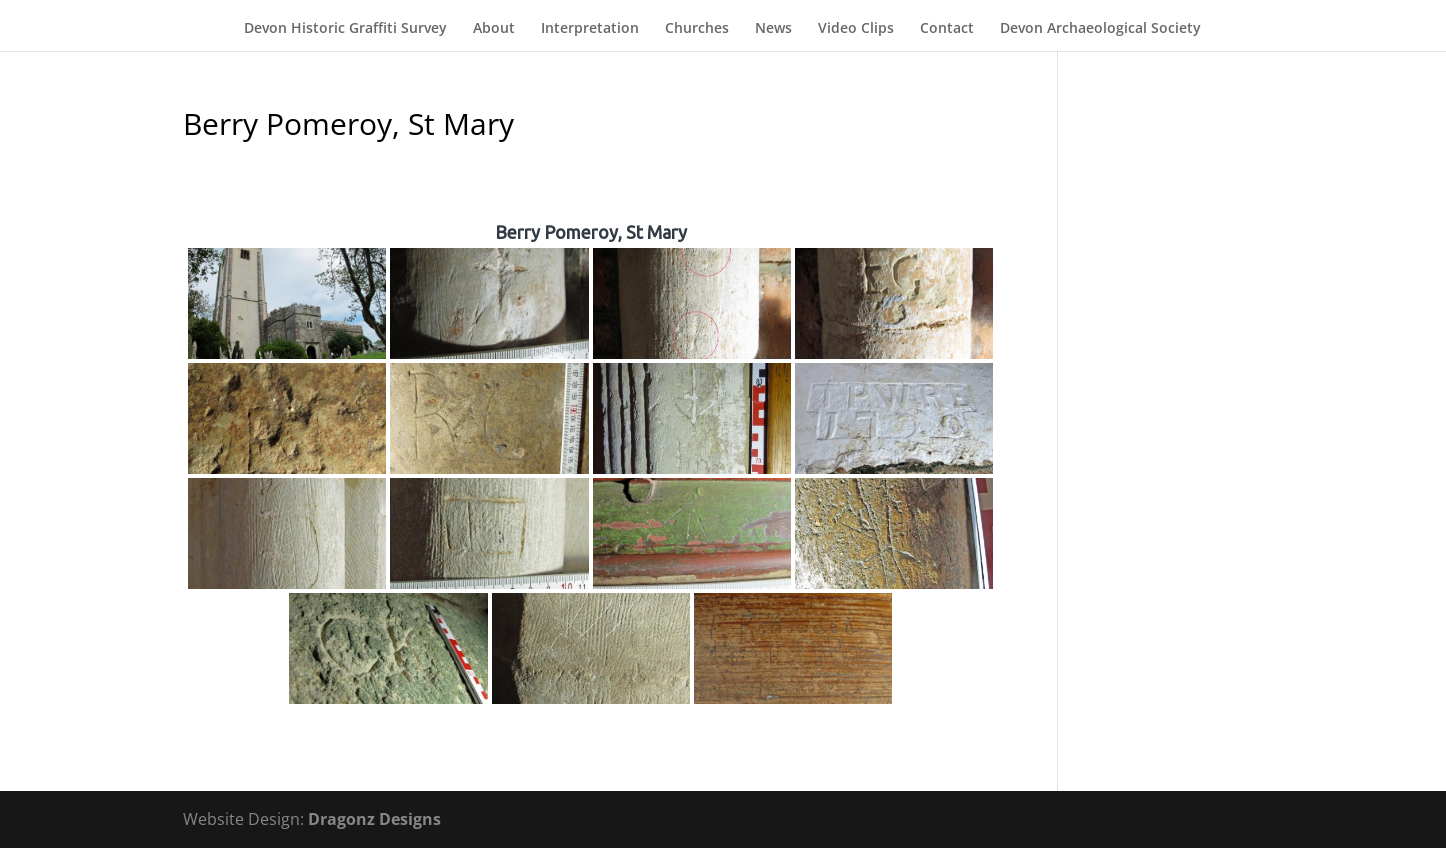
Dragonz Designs (374, 819)
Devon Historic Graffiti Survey (345, 29)
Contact (947, 29)
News (773, 29)
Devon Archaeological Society (1100, 29)
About (494, 29)
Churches (697, 29)
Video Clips (856, 29)
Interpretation (590, 29)
